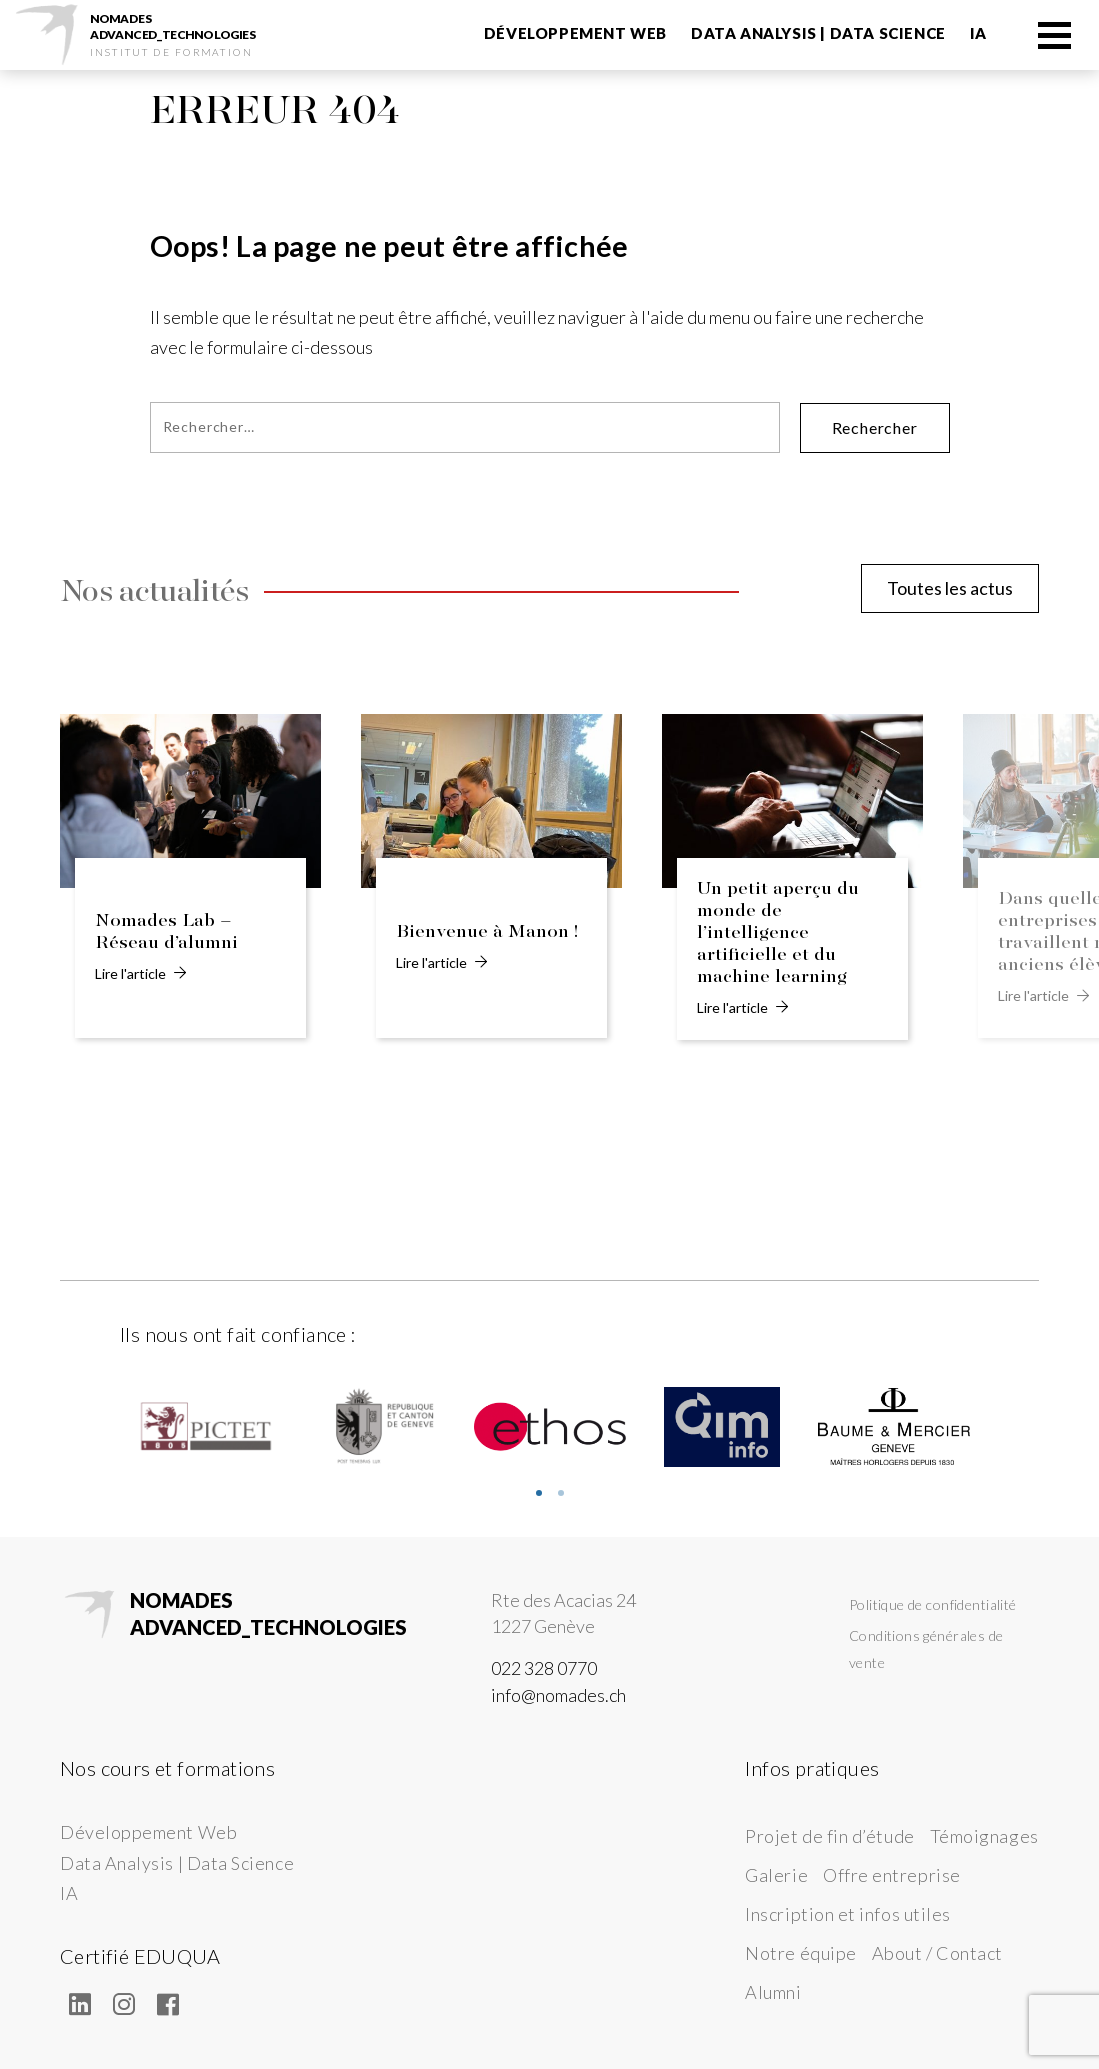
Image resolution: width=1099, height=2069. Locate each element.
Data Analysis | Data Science (818, 33)
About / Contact (937, 1953)
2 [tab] (561, 1493)
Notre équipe (800, 1953)
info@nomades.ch (558, 1695)
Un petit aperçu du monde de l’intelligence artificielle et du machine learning (778, 933)
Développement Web (575, 33)
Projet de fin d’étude (829, 1836)
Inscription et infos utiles (848, 1914)
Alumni (773, 1992)
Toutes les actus (950, 588)
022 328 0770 (544, 1668)
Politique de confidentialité (933, 1604)
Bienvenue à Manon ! (487, 932)
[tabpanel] (206, 1427)
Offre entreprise (892, 1875)
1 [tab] (539, 1493)
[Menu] (1053, 34)
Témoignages (984, 1836)
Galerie (776, 1875)
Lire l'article (140, 973)
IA (978, 33)
